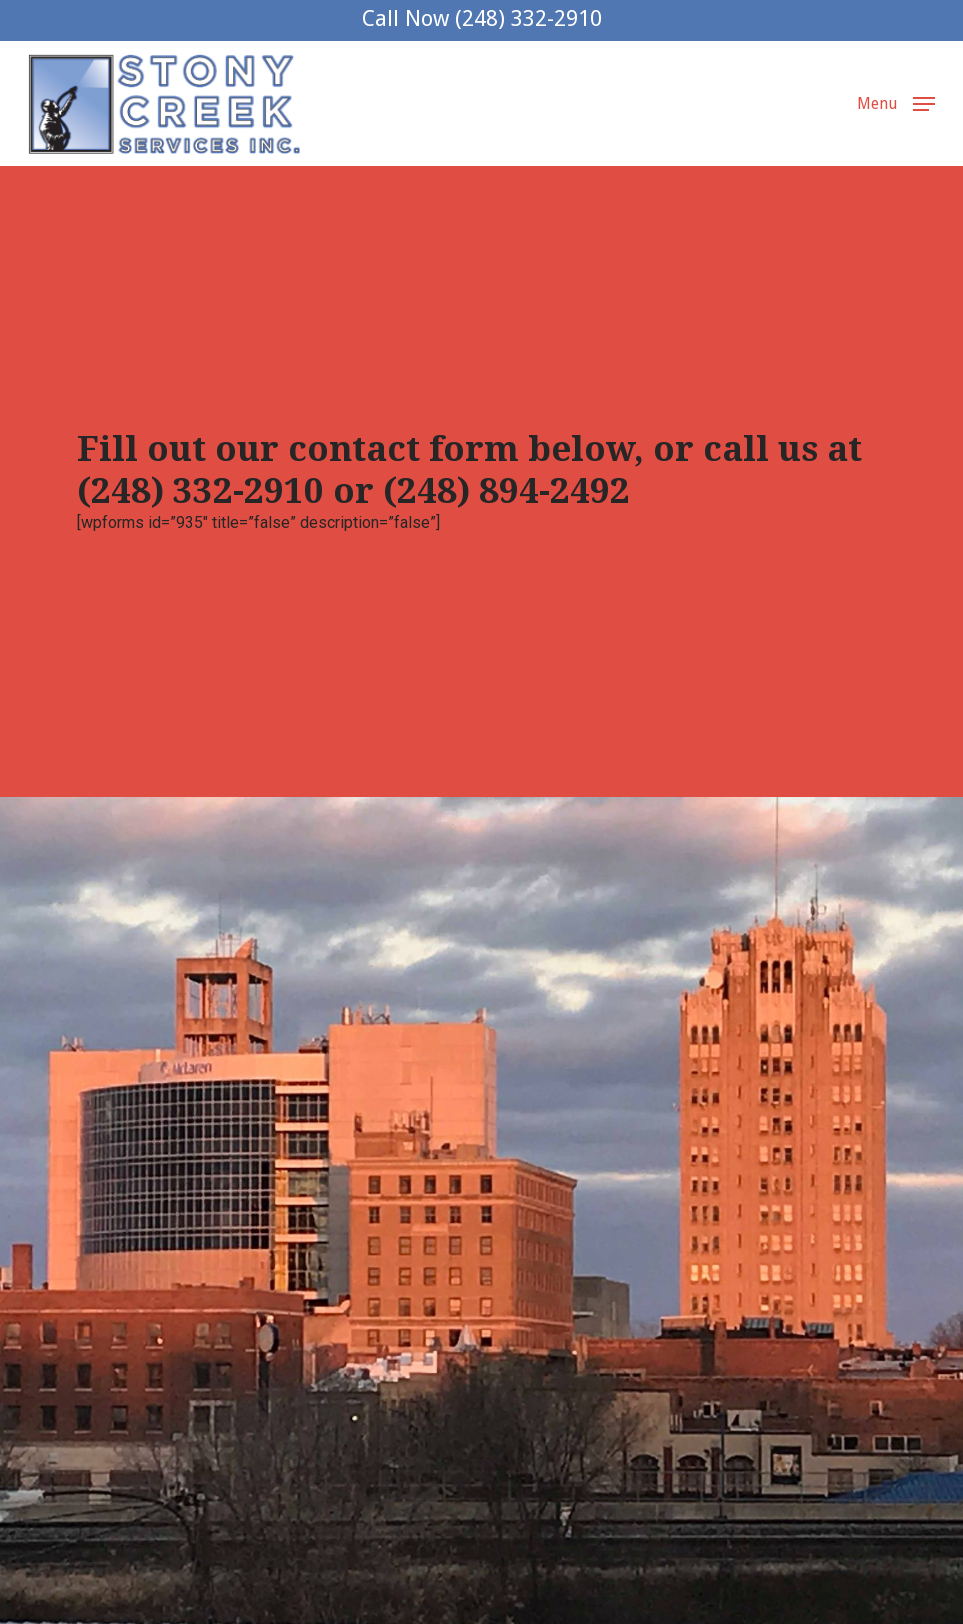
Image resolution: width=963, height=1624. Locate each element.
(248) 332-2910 (200, 490)
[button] (896, 102)
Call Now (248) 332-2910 (482, 18)
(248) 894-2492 (506, 490)
